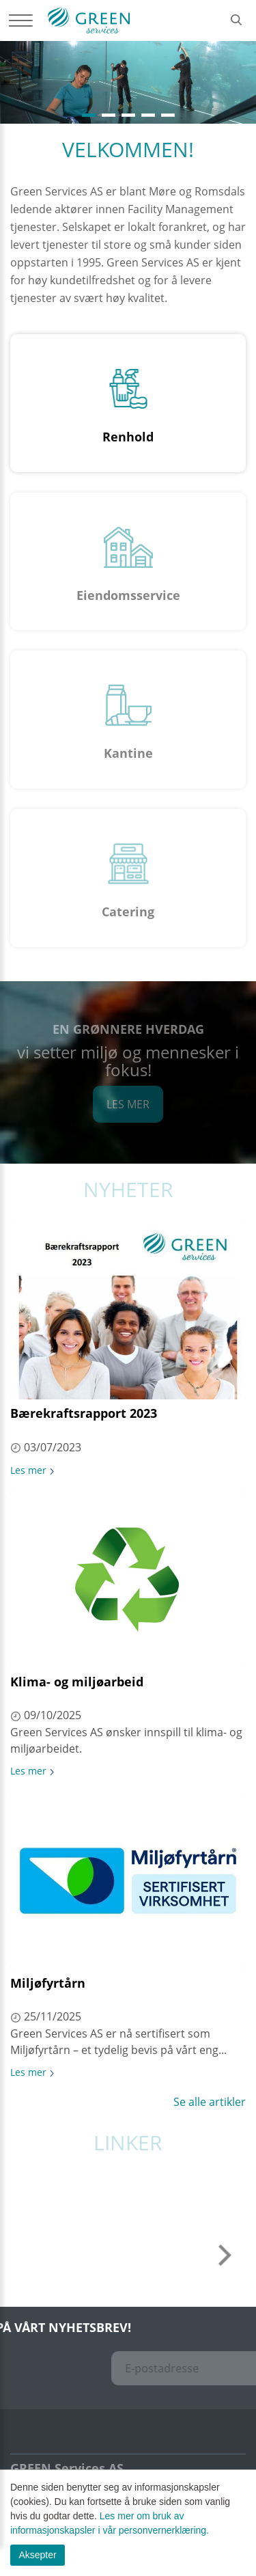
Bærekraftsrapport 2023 (83, 1413)
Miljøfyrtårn (47, 1983)
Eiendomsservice (128, 595)
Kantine (128, 753)
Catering (128, 911)
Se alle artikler (209, 2101)
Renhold (128, 436)
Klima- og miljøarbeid (76, 1681)
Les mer (128, 1104)
